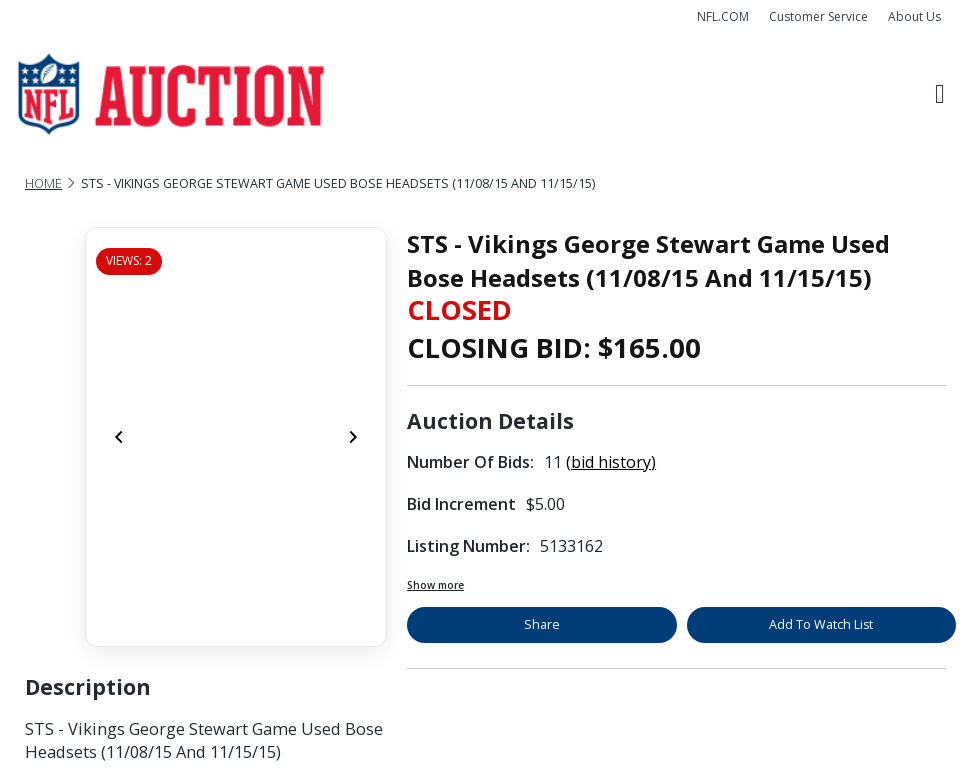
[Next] (353, 437)
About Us (914, 16)
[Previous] (119, 437)
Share (542, 624)
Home (43, 183)
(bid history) (611, 462)
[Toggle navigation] (940, 94)
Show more (435, 585)
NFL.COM (723, 16)
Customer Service (818, 16)
